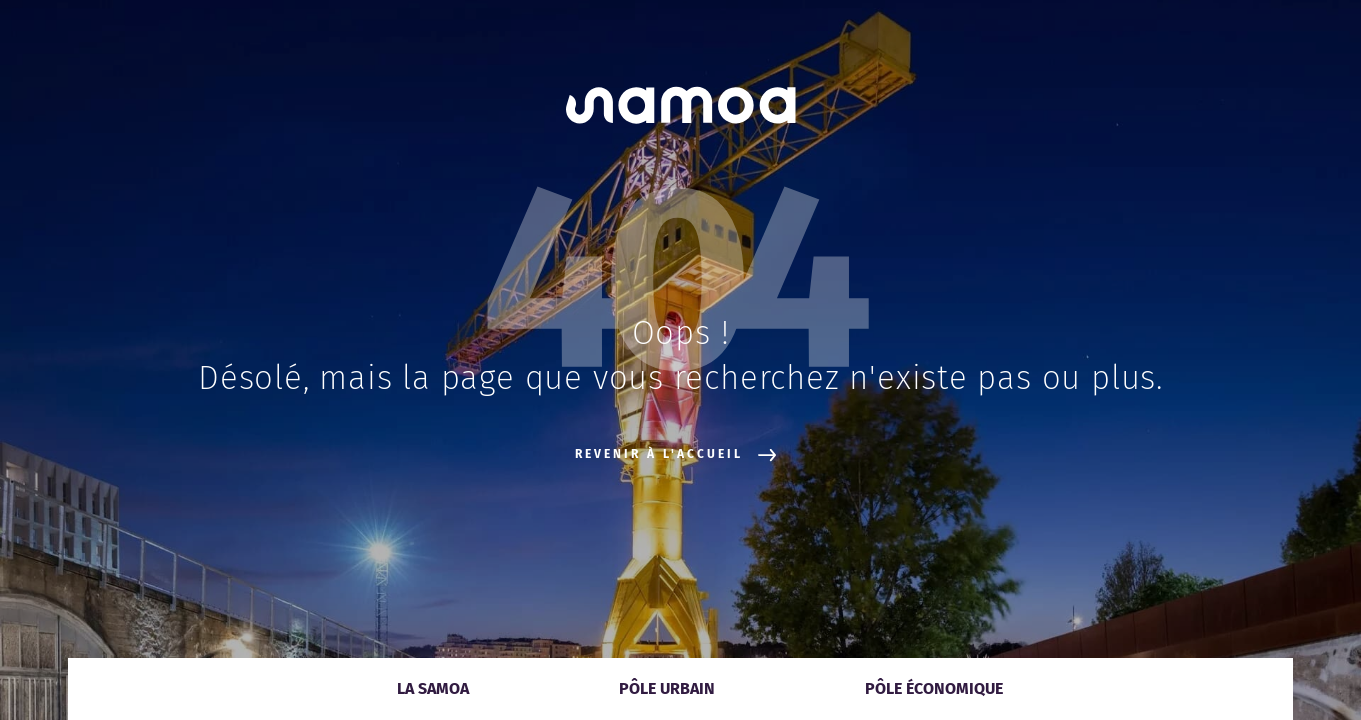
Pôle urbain (667, 688)
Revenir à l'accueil (675, 455)
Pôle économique (934, 688)
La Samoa (433, 688)
